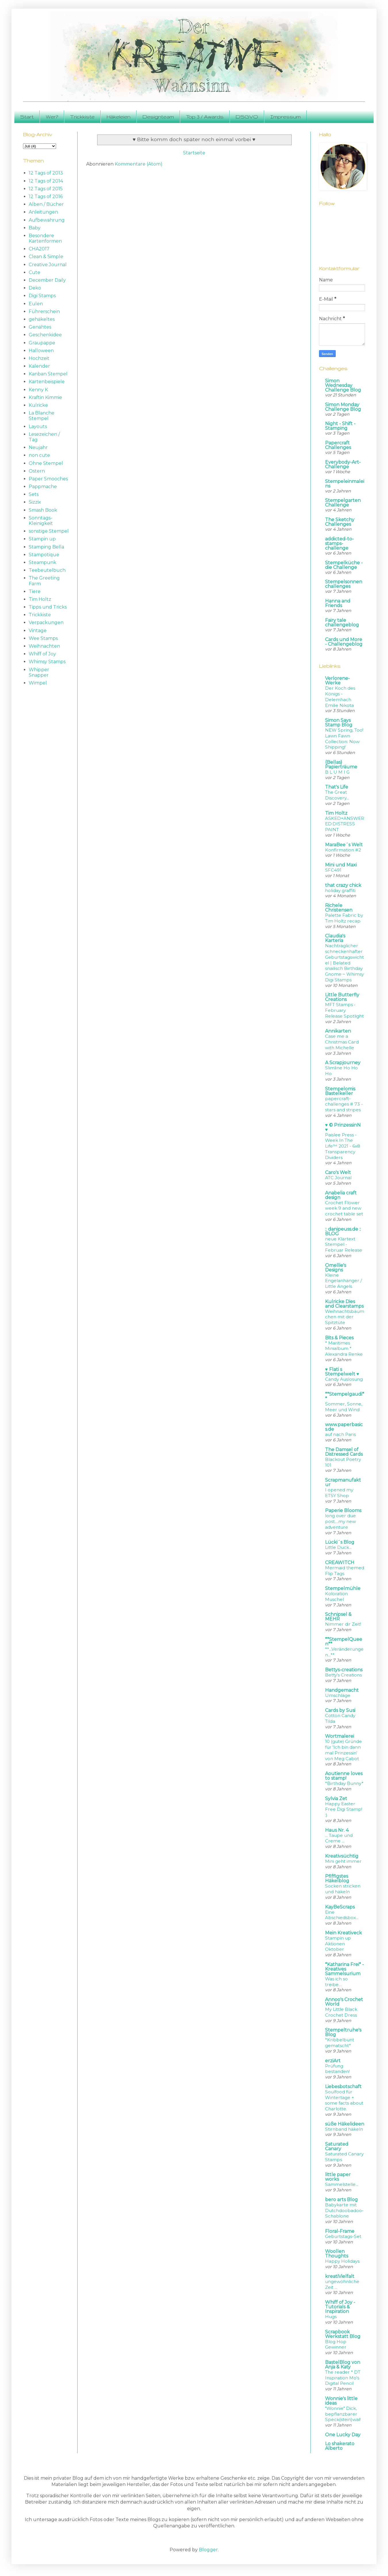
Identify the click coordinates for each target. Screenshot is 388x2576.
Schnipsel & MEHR (338, 1617)
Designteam (158, 116)
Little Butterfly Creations (342, 997)
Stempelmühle (342, 1588)
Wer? (52, 116)
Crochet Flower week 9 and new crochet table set (344, 1208)
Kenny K (38, 389)
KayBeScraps (340, 1907)
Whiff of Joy (42, 654)
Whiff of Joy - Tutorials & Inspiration (340, 2306)
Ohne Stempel (46, 463)
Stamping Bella (46, 547)
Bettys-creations (343, 1669)
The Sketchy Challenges (339, 522)
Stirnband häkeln (344, 2129)
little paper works (338, 2177)
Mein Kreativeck (343, 1933)
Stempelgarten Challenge (343, 503)
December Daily (47, 280)
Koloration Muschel (336, 1596)
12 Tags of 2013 (46, 173)
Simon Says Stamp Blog (338, 723)
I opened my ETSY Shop (339, 1492)
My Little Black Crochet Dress (341, 2012)
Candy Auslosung (344, 1379)
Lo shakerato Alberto (339, 2446)
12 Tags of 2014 (46, 181)
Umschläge (337, 1695)
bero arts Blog (341, 2199)
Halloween (41, 350)
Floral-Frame (339, 2231)
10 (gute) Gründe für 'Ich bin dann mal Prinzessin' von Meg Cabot (343, 1750)
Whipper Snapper (39, 672)
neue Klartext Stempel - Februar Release (343, 1244)
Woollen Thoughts (336, 2254)
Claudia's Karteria (335, 938)
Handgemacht (342, 1690)
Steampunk (42, 562)
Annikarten (338, 1031)
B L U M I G (337, 772)
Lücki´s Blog (339, 1542)
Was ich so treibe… (336, 1981)
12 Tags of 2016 (46, 196)
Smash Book (43, 510)
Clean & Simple (46, 256)
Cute (34, 272)
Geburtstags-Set (343, 2236)
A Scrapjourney (342, 1062)
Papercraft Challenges (338, 445)
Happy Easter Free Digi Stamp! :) (343, 1809)
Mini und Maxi (341, 865)
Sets (34, 494)
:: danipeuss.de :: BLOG (343, 1231)
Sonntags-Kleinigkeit (41, 520)
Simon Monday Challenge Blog (343, 407)
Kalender (39, 366)
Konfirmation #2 (343, 850)
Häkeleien (118, 116)
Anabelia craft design (341, 1195)
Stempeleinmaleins (344, 484)
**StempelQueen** (343, 1642)
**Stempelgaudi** (344, 1396)
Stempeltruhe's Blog (343, 2032)
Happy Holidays (342, 2261)
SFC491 (333, 870)
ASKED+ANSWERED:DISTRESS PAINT (344, 824)
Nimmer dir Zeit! (343, 1624)
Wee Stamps (43, 638)
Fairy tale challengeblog (342, 622)
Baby (35, 228)
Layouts (38, 426)
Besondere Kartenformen (45, 238)
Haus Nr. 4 (337, 1830)
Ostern (37, 471)
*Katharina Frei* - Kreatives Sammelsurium (344, 1969)
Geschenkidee (45, 334)
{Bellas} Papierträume (341, 764)
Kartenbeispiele (47, 381)
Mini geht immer (343, 1861)
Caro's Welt (338, 1172)
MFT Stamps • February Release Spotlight (344, 1010)
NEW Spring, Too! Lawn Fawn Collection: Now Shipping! (344, 738)
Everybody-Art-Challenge (343, 464)
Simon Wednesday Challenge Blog (343, 385)
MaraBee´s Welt (344, 844)
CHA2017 (39, 249)
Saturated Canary (336, 2146)
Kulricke (38, 405)
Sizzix (35, 502)
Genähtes (40, 327)
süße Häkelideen (344, 2124)
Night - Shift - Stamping (340, 426)
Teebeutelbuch (47, 570)
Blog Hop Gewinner (335, 2344)
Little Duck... (338, 1547)
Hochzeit (39, 358)
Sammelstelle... (341, 2184)
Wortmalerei (339, 1736)
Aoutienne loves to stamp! (343, 1776)
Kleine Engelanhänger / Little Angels (343, 1280)
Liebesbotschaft (343, 2086)
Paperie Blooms (343, 1510)
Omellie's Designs (335, 1268)
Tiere (35, 591)
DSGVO (247, 116)
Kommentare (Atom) (138, 164)
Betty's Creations (343, 1675)
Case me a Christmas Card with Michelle (342, 1041)
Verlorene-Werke (337, 681)
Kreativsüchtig (341, 1856)
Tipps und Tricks (48, 607)
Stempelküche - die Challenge (344, 565)
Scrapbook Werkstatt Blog (342, 2334)
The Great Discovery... (337, 795)
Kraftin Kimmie (45, 397)
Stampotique (44, 554)
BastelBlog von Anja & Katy (342, 2365)
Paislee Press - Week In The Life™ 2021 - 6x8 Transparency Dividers (342, 1146)
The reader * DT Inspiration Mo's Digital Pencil (342, 2377)
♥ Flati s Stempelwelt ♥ (342, 1372)
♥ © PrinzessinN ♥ (343, 1127)
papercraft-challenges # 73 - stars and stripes (344, 1104)
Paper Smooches (48, 479)
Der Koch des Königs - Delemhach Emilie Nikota (340, 696)
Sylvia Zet (336, 1798)
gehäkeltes (42, 319)
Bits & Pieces (339, 1337)
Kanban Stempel (48, 374)
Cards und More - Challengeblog (343, 642)
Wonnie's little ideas (341, 2401)
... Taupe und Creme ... (339, 1838)
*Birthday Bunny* (344, 1783)
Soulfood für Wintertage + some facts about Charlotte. (344, 2100)
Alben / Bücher (46, 204)
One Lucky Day (342, 2434)
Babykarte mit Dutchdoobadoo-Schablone (344, 2210)
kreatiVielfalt (339, 2276)
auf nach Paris (340, 1434)
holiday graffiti (340, 890)
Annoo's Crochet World (344, 2002)
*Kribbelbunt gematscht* (339, 2042)
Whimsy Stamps (47, 661)
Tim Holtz (40, 599)
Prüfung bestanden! (337, 2068)
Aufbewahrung (47, 220)
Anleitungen (43, 212)
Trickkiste (82, 116)
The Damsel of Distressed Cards (344, 1452)
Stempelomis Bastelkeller (340, 1091)
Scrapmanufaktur (343, 1482)
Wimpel (38, 683)
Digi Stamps (42, 295)
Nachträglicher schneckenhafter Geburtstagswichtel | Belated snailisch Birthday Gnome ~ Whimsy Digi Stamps (344, 963)
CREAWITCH (339, 1562)
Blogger (208, 2549)
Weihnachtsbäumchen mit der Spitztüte (344, 1317)
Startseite (194, 153)
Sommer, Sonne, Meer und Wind (343, 1406)
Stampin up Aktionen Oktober (338, 1943)
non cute (39, 455)
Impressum (285, 116)
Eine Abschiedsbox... (341, 1915)
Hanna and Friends (337, 603)
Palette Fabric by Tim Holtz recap (344, 918)
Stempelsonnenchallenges (343, 584)
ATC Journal (338, 1177)
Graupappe (42, 343)
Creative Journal (48, 264)
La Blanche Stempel (41, 415)
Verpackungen (46, 622)
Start (27, 116)
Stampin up (42, 539)
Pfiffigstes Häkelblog (337, 1878)
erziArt (333, 2060)
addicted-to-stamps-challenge (339, 543)
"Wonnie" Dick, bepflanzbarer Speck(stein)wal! (343, 2414)
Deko (35, 288)
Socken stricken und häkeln (342, 1888)
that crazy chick (343, 885)
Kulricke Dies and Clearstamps (344, 1304)
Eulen (36, 303)
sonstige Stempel (49, 531)
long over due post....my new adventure (340, 1521)
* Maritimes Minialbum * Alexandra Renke (344, 1348)
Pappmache (43, 486)
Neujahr (38, 447)
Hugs (331, 2316)
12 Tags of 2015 (46, 188)
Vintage (38, 630)
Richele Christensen (338, 908)
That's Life (336, 787)
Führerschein (44, 311)
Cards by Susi (340, 1710)
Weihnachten (44, 646)
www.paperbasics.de (344, 1427)
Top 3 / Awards (205, 116)
